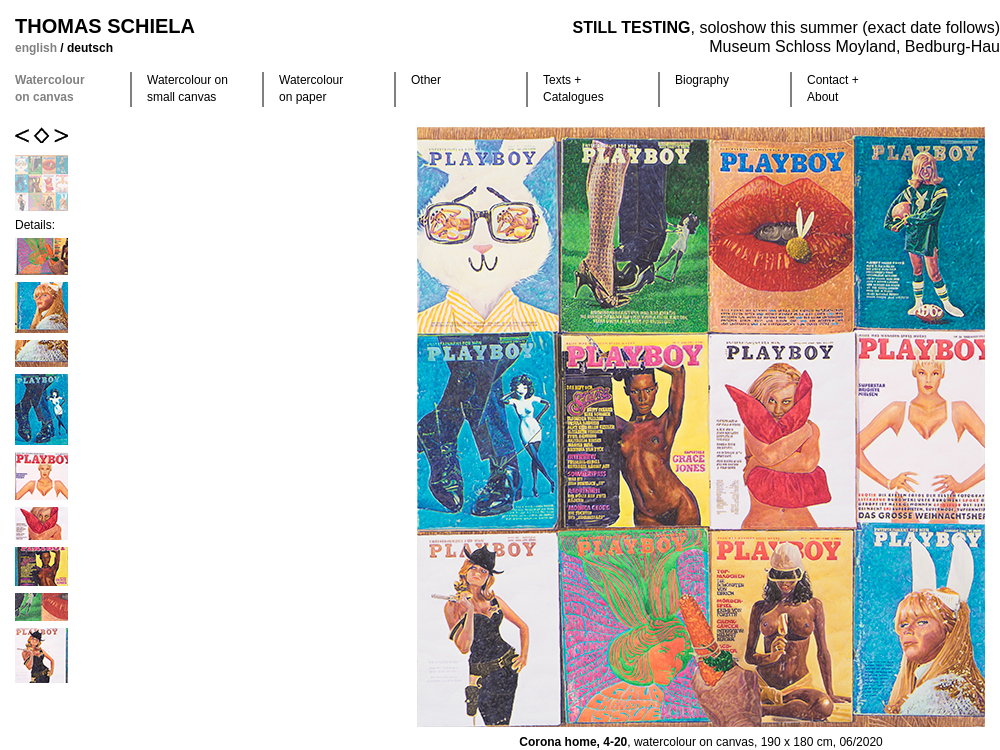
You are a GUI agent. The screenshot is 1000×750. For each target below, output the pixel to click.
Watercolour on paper (311, 88)
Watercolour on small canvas (187, 88)
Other (426, 80)
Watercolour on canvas (50, 88)
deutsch (90, 48)
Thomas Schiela (105, 26)
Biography (702, 80)
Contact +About (833, 88)
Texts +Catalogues (573, 88)
